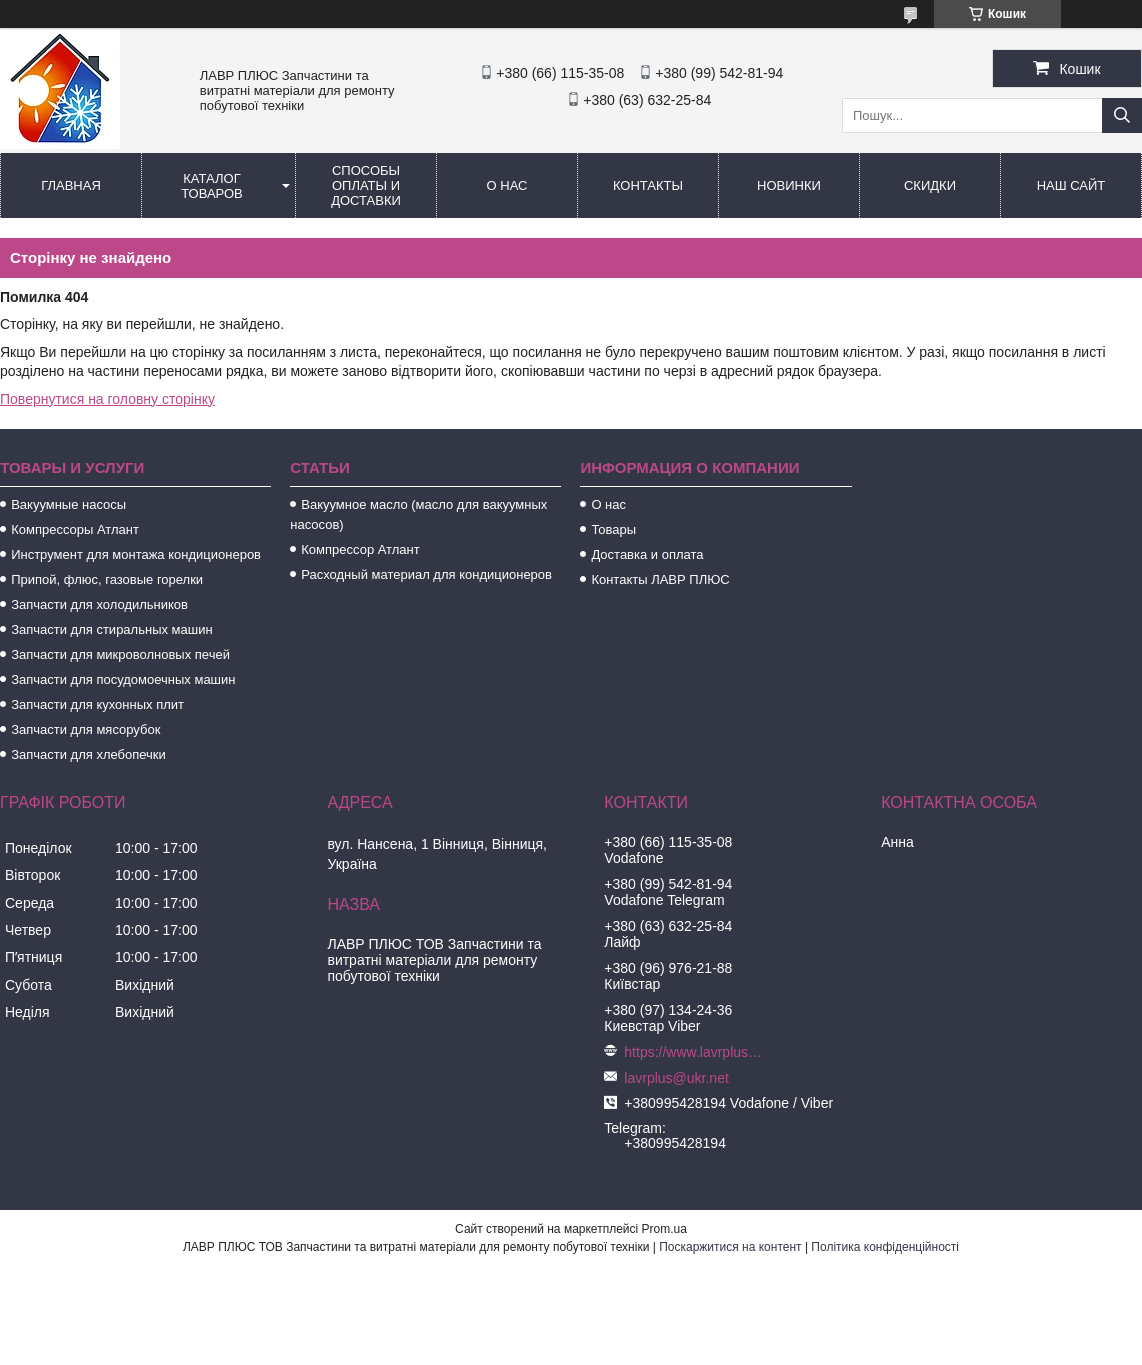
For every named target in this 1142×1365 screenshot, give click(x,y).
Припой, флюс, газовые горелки (107, 579)
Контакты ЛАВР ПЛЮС (660, 579)
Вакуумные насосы (68, 504)
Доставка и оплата (647, 554)
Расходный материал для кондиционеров (426, 574)
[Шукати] (1122, 115)
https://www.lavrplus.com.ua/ (694, 1052)
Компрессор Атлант (360, 549)
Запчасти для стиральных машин (111, 629)
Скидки (930, 185)
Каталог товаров (212, 186)
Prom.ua (664, 1229)
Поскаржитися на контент (730, 1247)
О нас (507, 185)
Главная (71, 185)
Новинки (789, 185)
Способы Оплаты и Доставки (366, 185)
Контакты (648, 185)
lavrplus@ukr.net (676, 1078)
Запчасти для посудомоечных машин (123, 679)
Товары (613, 529)
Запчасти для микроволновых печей (120, 654)
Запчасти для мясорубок (85, 729)
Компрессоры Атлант (75, 529)
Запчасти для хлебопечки (88, 754)
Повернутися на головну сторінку (107, 399)
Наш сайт (1071, 185)
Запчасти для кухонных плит (97, 704)
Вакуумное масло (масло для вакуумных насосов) (418, 514)
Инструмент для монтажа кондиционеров (136, 554)
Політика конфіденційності (885, 1247)
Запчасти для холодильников (99, 604)
